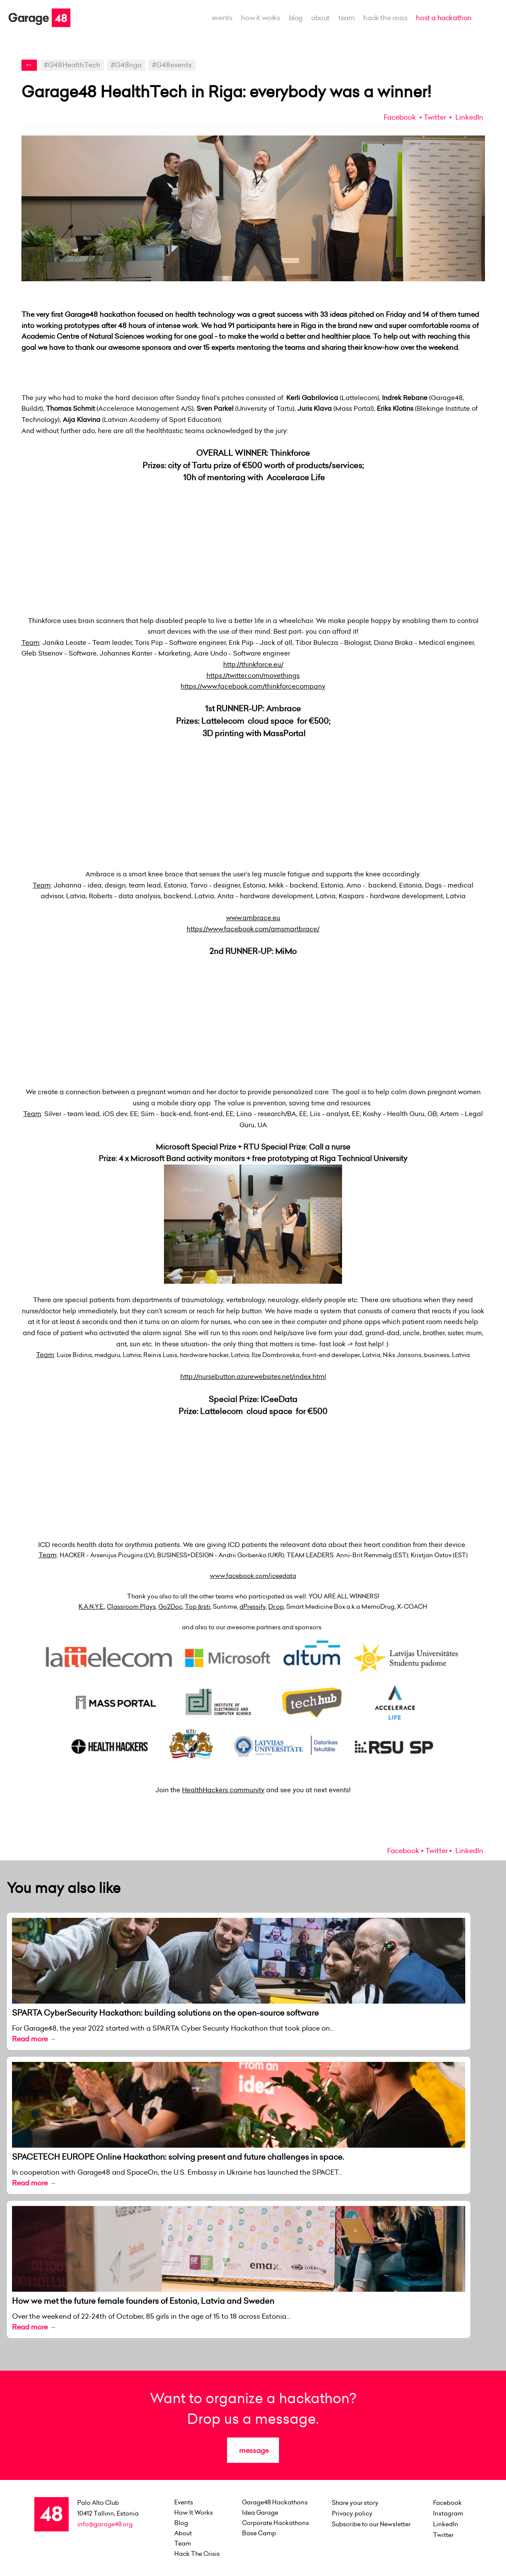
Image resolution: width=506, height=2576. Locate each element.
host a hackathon (444, 17)
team (346, 17)
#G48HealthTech (72, 64)
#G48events (172, 64)
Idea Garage (260, 2512)
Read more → (34, 2038)
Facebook (400, 117)
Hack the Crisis (385, 17)
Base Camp (259, 2533)
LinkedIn (468, 117)
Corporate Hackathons (275, 2523)
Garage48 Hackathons (275, 2502)
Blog (296, 17)
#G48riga (126, 64)
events (222, 17)
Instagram (448, 2513)
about (320, 17)
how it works (260, 17)
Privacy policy (352, 2513)
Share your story (355, 2502)
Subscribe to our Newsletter (371, 2524)
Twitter (435, 117)
